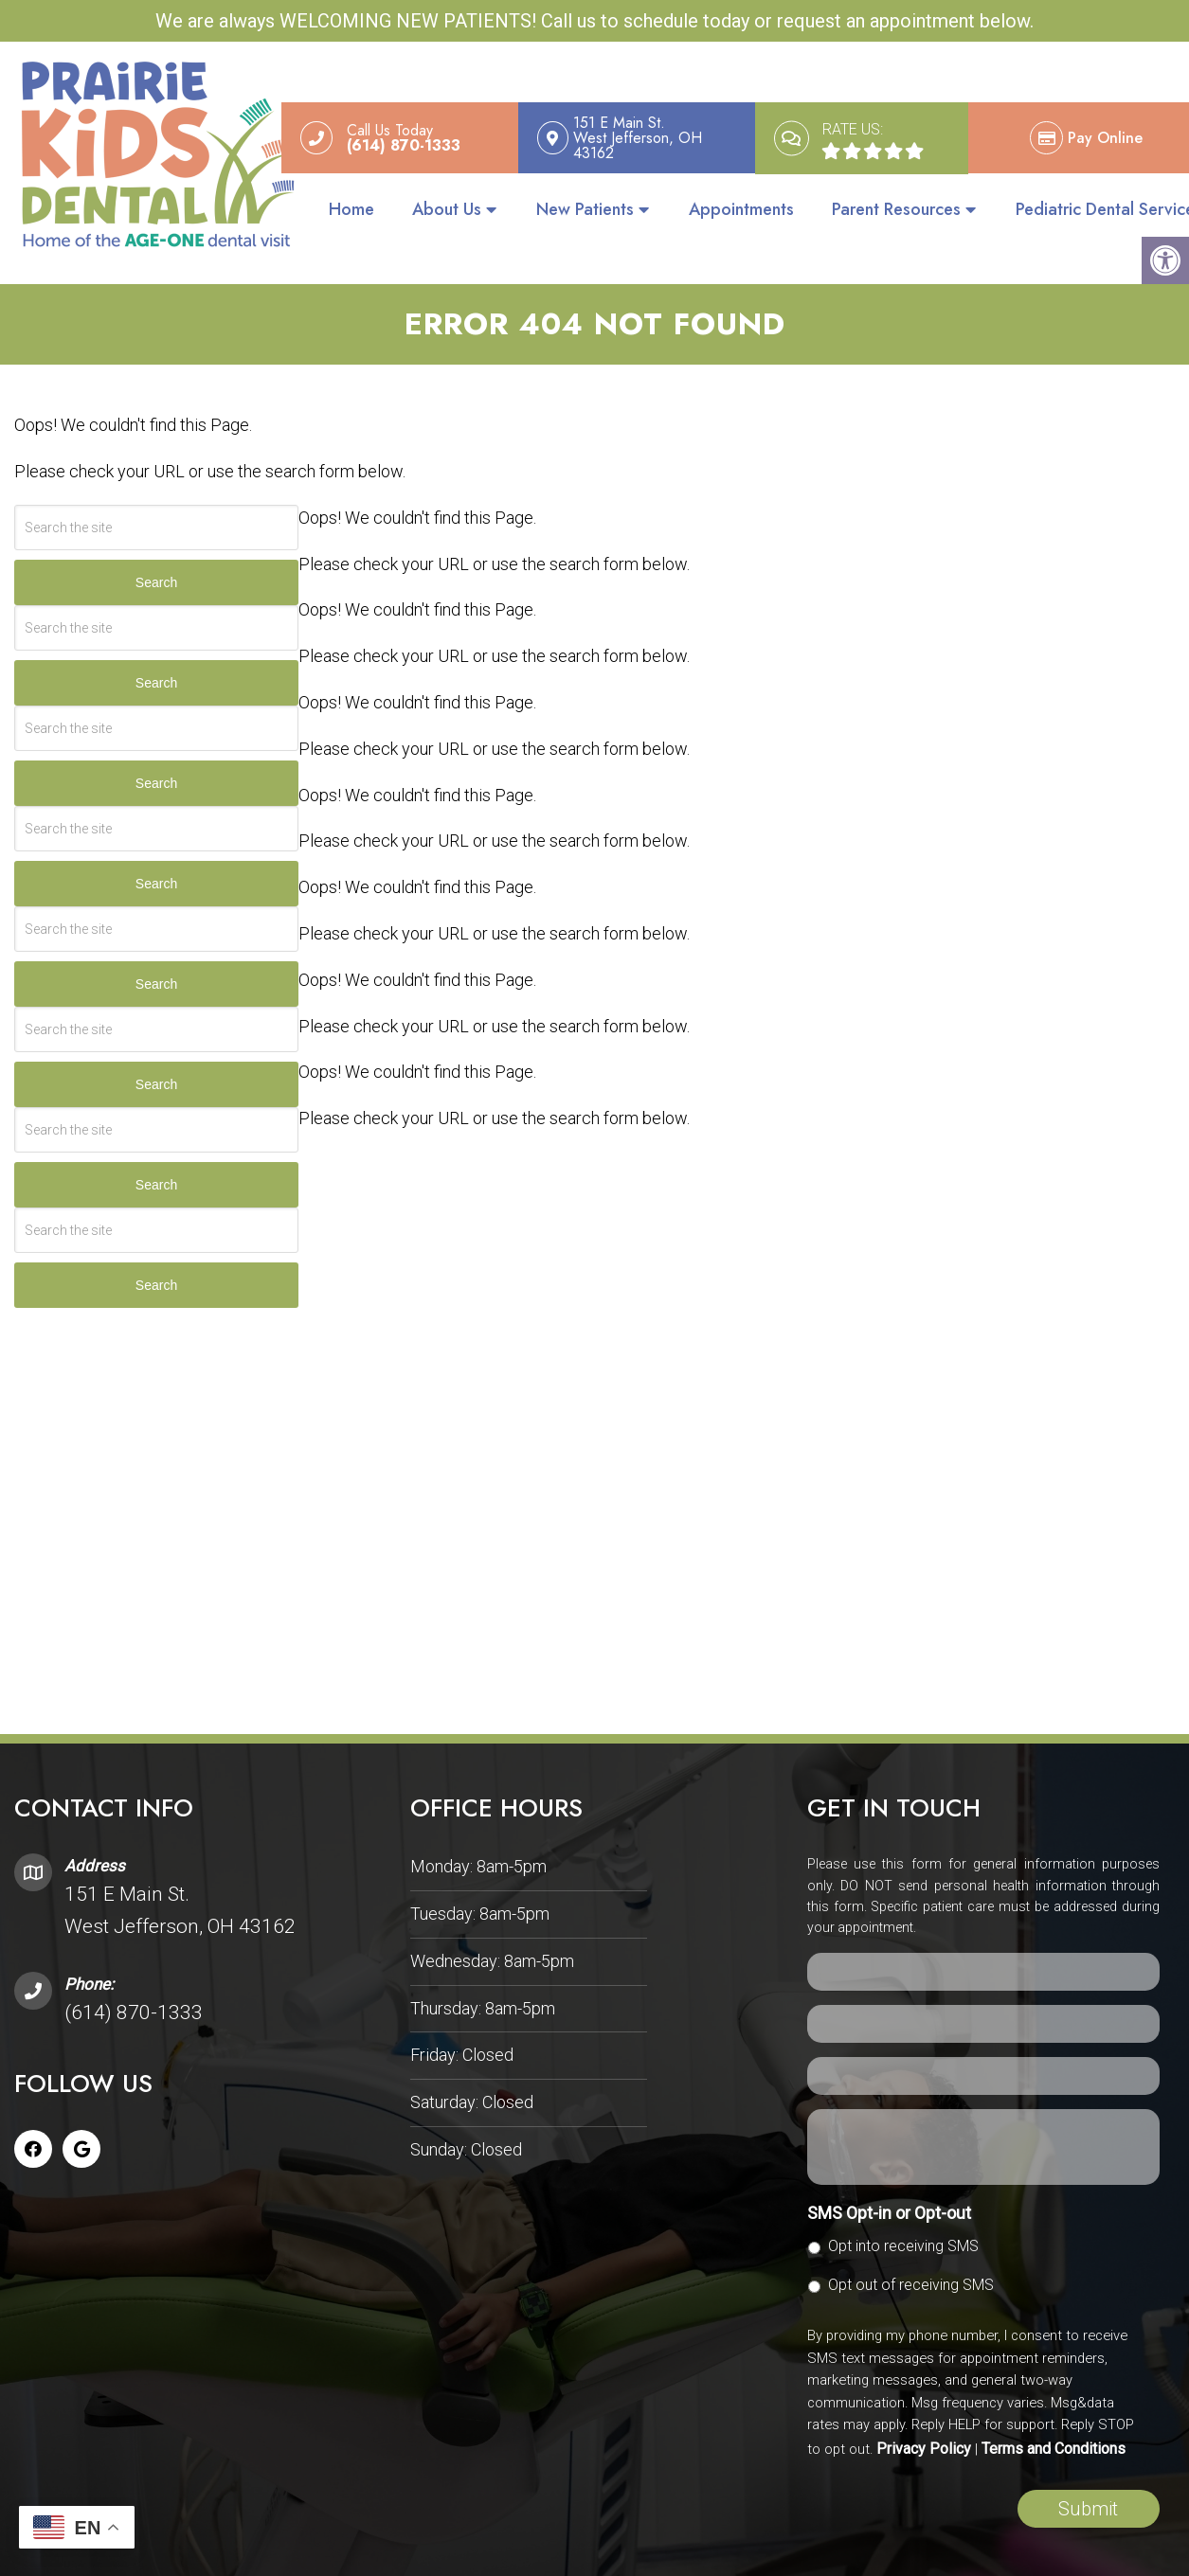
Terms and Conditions (1054, 2441)
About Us (446, 209)
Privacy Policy (923, 2441)
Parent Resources (896, 209)
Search (156, 575)
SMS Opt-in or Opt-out (889, 2205)
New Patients (585, 209)
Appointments (741, 209)
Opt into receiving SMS (903, 2238)
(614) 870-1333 (133, 2005)
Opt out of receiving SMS (911, 2277)
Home (351, 209)
